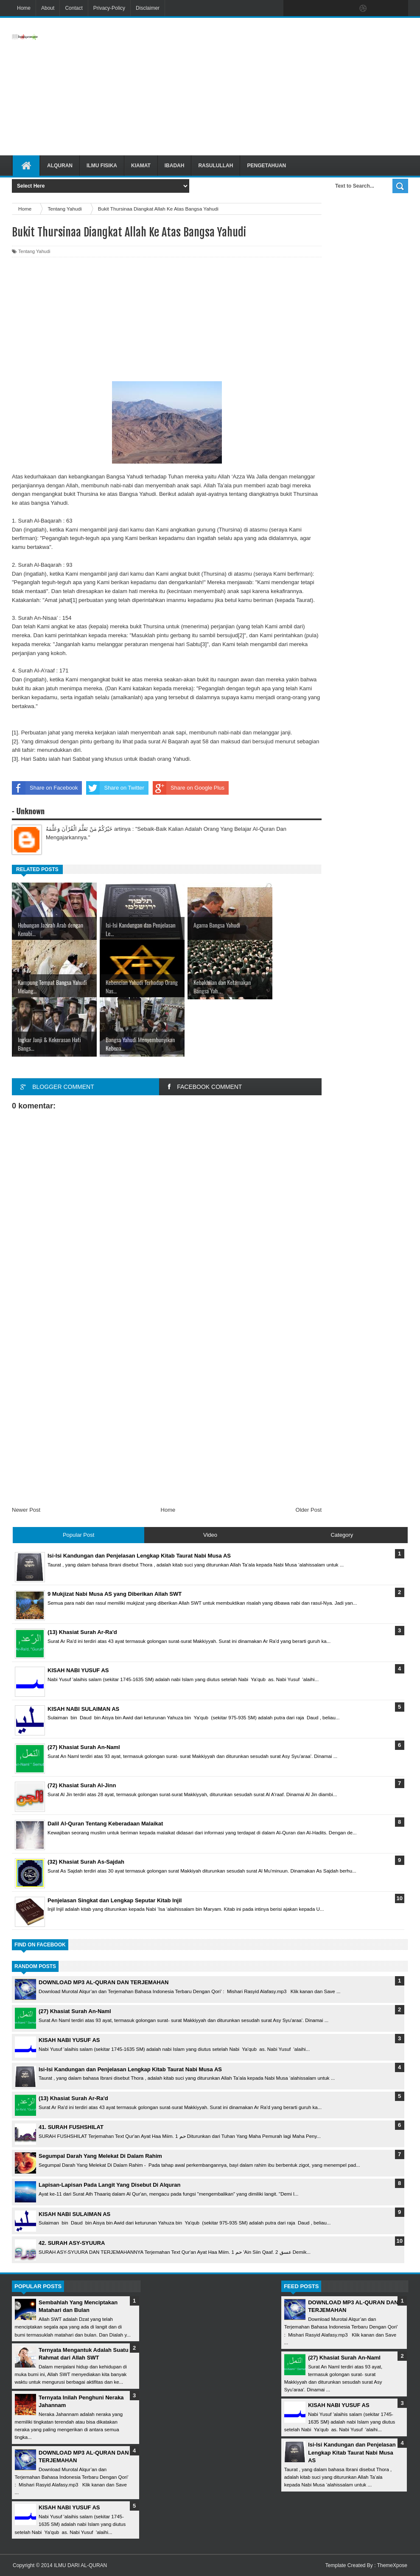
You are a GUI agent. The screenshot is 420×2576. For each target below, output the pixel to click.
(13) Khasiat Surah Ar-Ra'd (73, 2098)
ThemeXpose (392, 2565)
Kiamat (141, 166)
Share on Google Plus (188, 788)
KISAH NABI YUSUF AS (69, 2040)
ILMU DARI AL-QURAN (80, 2565)
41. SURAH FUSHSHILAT (71, 2127)
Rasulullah (215, 166)
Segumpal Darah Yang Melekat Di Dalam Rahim (100, 2156)
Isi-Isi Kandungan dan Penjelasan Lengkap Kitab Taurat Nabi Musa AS (130, 2069)
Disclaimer (148, 8)
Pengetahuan (266, 166)
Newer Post (26, 1510)
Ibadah (175, 166)
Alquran (60, 166)
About (47, 8)
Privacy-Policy (109, 8)
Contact (73, 8)
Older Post (309, 1510)
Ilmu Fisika (102, 166)
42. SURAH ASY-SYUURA (72, 2243)
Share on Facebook (45, 788)
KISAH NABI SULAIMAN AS (74, 2214)
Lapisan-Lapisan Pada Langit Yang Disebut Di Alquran (109, 2185)
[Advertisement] (270, 86)
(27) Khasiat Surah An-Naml (75, 2011)
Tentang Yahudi (34, 251)
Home (24, 8)
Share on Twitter (115, 788)
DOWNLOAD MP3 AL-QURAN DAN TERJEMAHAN (103, 1982)
